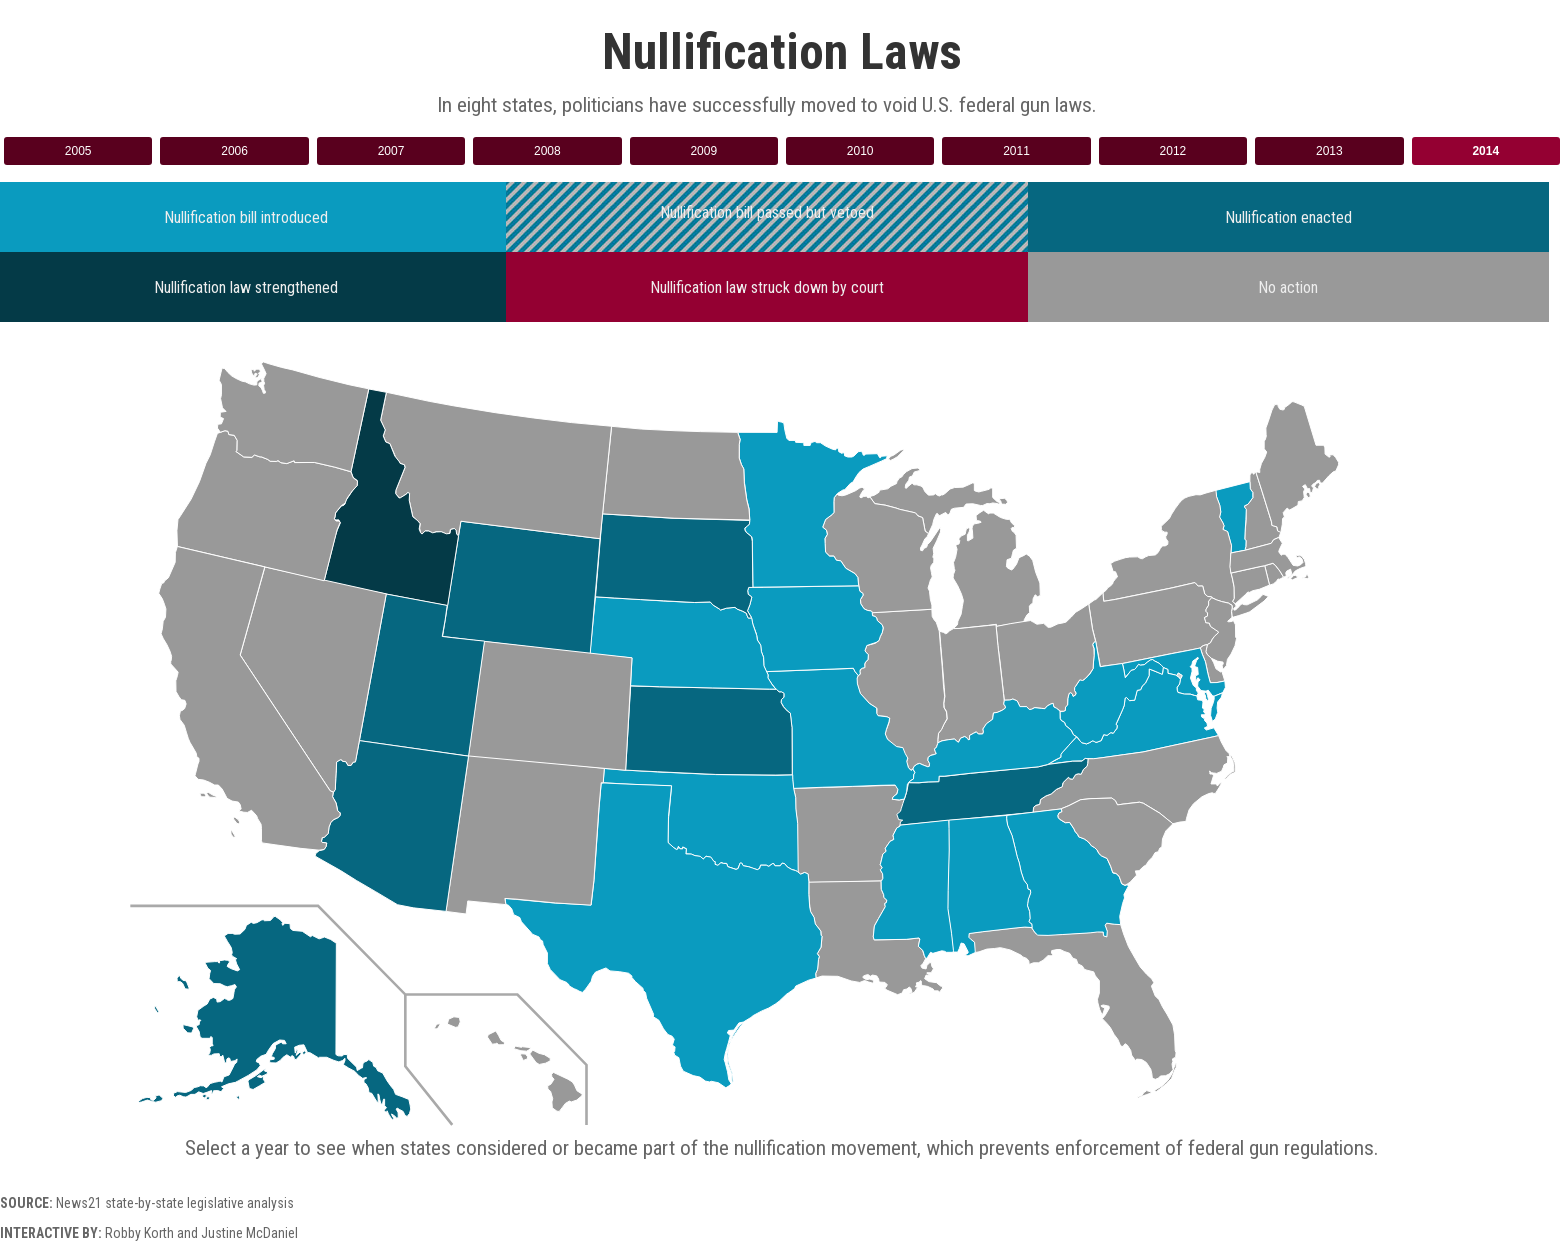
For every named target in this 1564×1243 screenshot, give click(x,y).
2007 (391, 151)
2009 (703, 151)
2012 (1173, 151)
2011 (1016, 151)
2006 (234, 151)
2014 (1485, 151)
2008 (547, 151)
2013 (1329, 151)
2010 (860, 151)
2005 (78, 151)
